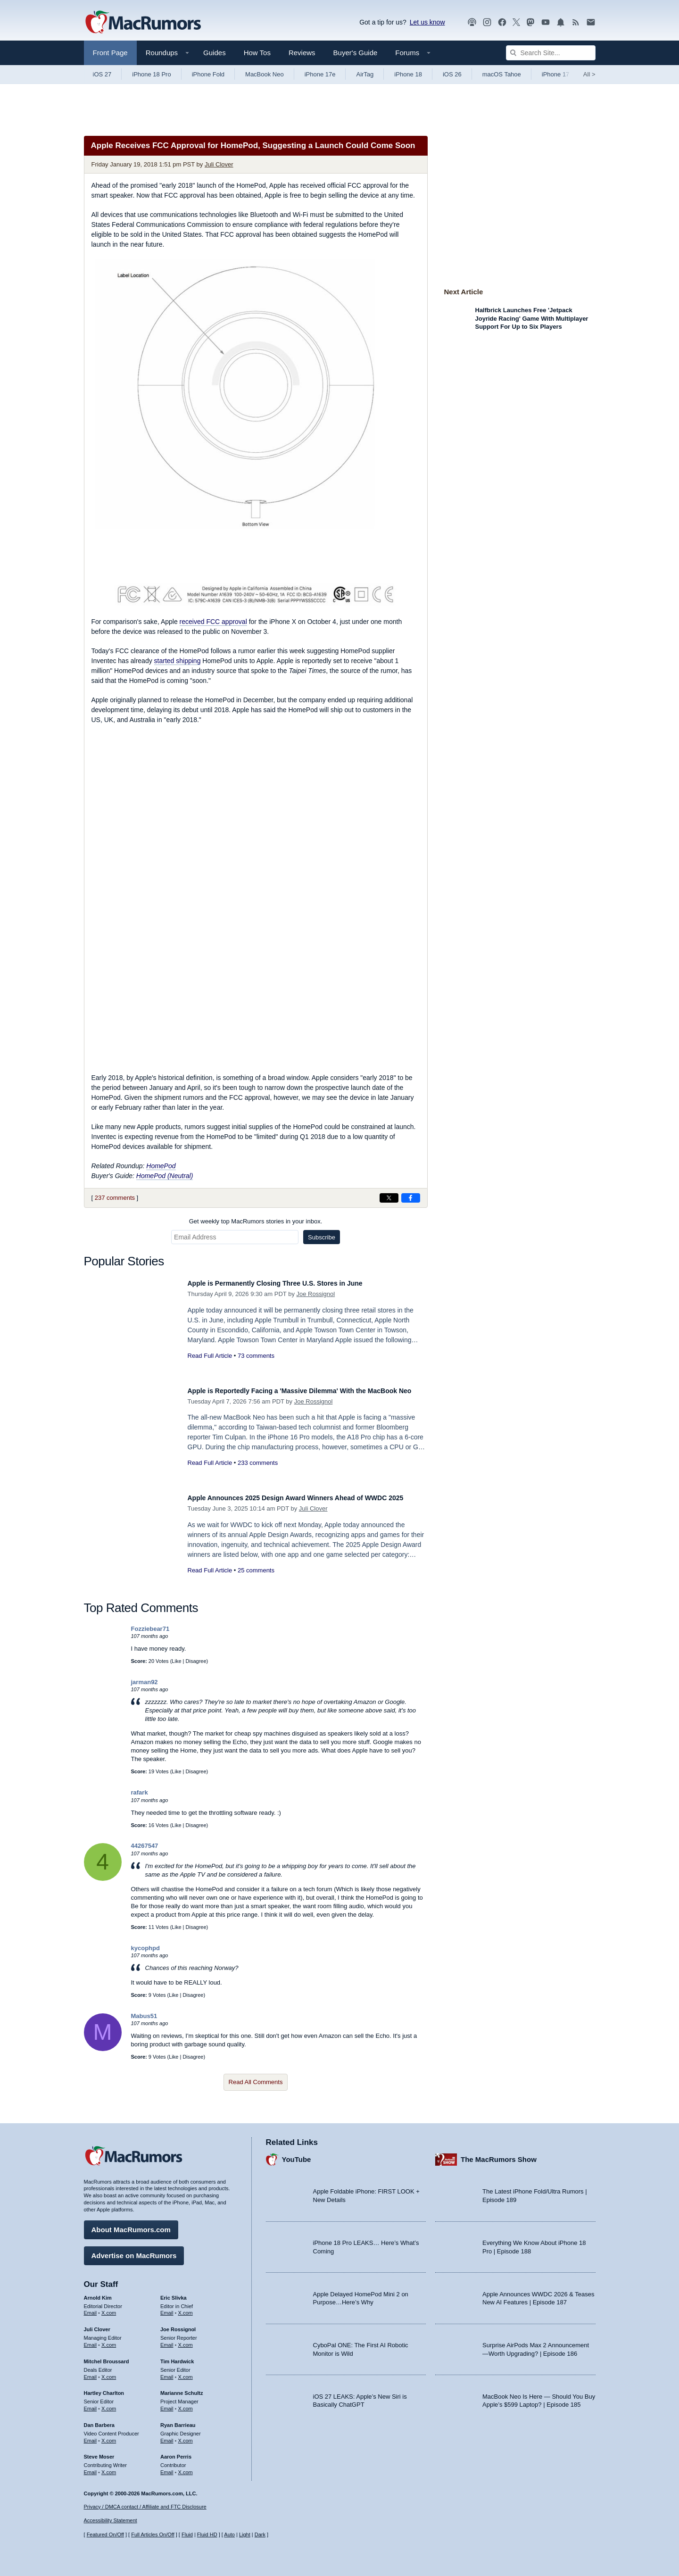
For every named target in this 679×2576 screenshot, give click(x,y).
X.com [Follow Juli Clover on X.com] (108, 2340)
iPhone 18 (408, 74)
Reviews (302, 53)
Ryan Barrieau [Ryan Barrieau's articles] (178, 2420)
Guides (214, 53)
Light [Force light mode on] (244, 2535)
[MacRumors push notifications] (560, 22)
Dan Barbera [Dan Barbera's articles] (99, 2420)
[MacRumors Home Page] (143, 23)
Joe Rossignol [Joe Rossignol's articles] (178, 2325)
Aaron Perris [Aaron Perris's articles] (175, 2452)
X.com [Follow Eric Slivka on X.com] (185, 2308)
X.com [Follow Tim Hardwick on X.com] (185, 2372)
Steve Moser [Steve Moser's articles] (99, 2452)
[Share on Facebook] (410, 1198)
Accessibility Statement (110, 2521)
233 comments (258, 1473)
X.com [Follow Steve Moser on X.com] (108, 2467)
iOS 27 (102, 74)
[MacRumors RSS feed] (575, 22)
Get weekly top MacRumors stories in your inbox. (256, 1221)
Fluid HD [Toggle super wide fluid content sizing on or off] (207, 2535)
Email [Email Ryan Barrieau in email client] (167, 2436)
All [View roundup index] (589, 74)
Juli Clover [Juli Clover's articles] (97, 2325)
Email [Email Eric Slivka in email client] (167, 2308)
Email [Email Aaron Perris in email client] (167, 2467)
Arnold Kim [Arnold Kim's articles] (98, 2293)
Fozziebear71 (150, 1628)
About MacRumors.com (131, 2225)
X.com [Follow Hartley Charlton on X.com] (108, 2404)
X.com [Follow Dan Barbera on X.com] (108, 2436)
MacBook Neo (264, 74)
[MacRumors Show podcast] (472, 22)
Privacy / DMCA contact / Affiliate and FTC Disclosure (145, 2507)
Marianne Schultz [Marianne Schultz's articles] (181, 2389)
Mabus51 (144, 2015)
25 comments (256, 1580)
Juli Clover (219, 164)
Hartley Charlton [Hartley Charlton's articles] (104, 2389)
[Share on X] (389, 1198)
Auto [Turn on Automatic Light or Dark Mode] (229, 2535)
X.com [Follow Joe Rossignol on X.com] (185, 2340)
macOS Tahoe (501, 74)
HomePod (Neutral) (164, 1176)
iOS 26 (452, 74)
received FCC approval (213, 621)
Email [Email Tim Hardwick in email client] (167, 2372)
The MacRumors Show (499, 2155)
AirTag (364, 74)
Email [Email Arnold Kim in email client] (90, 2308)
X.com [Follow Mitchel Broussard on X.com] (108, 2372)
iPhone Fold (208, 74)
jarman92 (144, 1682)
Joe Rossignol (316, 1293)
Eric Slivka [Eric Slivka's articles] (173, 2293)
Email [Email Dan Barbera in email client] (90, 2436)
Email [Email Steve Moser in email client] (90, 2467)
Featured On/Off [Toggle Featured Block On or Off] (105, 2535)
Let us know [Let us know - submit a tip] (427, 22)
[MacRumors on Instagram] (487, 22)
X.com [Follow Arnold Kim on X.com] (108, 2308)
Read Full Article (210, 1355)
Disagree (196, 1661)
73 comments (256, 1355)
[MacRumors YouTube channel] (545, 22)
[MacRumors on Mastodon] (530, 22)
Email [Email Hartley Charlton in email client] (90, 2404)
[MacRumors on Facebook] (502, 22)
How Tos (257, 53)
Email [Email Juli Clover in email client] (90, 2340)
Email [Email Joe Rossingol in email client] (167, 2340)
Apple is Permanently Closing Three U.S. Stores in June (294, 1283)
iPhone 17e (320, 74)
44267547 (144, 1845)
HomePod (160, 1166)
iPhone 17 (556, 74)
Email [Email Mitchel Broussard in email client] (90, 2372)
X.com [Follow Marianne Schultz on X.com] (185, 2404)
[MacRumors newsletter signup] (591, 22)
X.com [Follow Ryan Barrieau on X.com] (185, 2436)
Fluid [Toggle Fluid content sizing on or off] (187, 2535)
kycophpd (145, 1948)
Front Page (110, 53)
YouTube (296, 2155)
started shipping (177, 661)
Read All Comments (256, 2082)
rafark (139, 1792)
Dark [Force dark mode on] (260, 2535)
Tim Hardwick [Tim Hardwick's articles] (177, 2357)
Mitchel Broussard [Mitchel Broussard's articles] (106, 2357)
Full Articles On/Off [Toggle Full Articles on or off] (152, 2535)
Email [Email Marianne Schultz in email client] (167, 2404)
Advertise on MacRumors (134, 2251)
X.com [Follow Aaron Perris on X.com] (185, 2467)
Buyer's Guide (355, 53)
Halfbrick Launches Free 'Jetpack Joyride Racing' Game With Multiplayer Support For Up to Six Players (531, 318)
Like (176, 1661)
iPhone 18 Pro (151, 74)
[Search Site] (551, 52)
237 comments (115, 1197)
